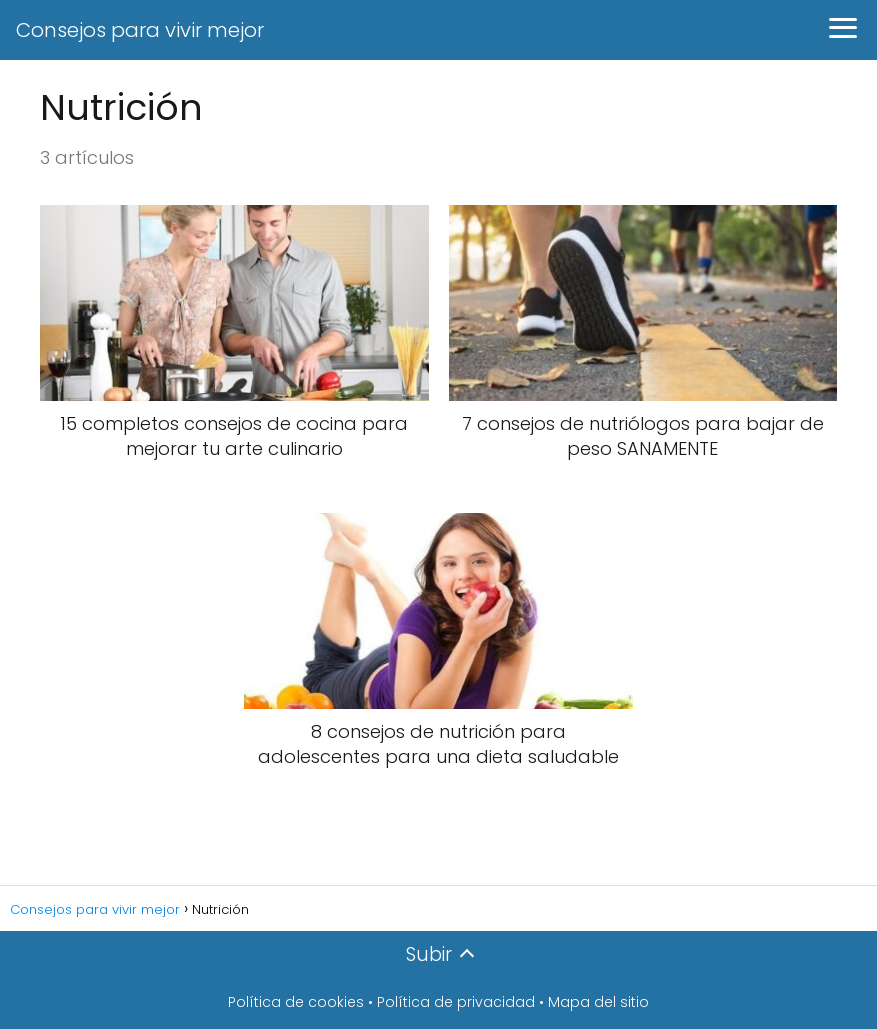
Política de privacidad (456, 1002)
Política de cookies (296, 1002)
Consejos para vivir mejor (140, 30)
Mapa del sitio (598, 1002)
